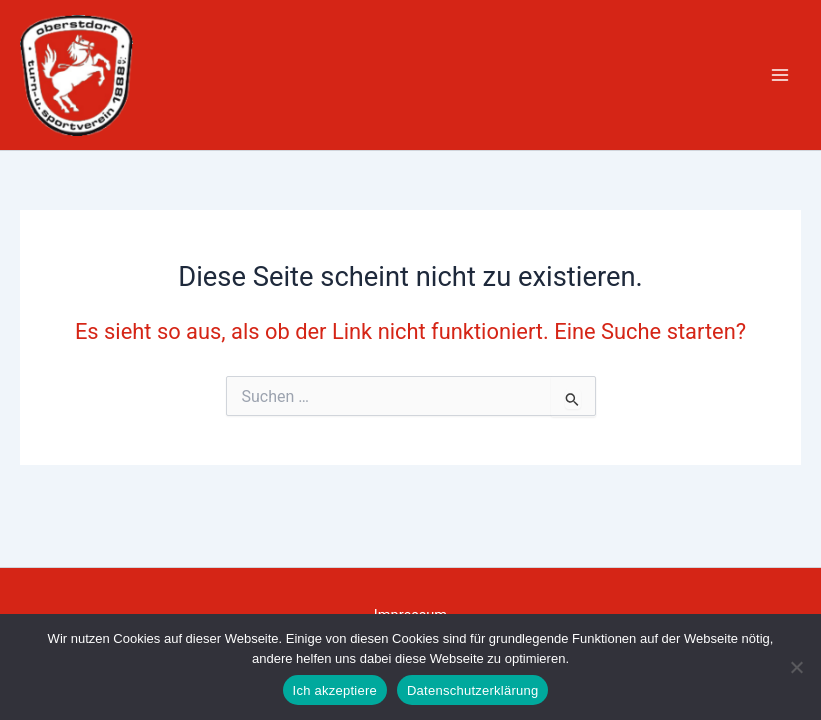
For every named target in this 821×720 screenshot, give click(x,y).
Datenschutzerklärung (472, 690)
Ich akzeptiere (335, 690)
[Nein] (796, 667)
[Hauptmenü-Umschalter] (780, 75)
